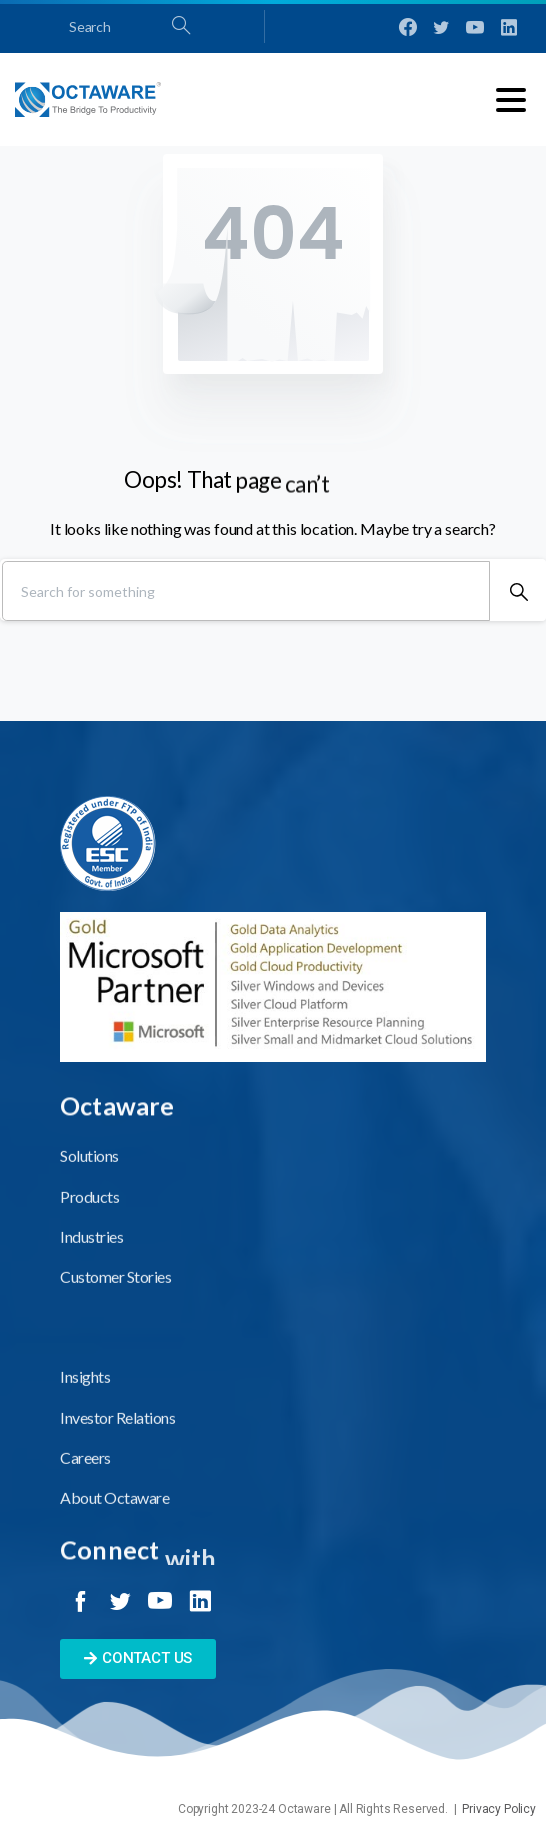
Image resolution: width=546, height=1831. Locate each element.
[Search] (246, 591)
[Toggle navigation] (511, 100)
